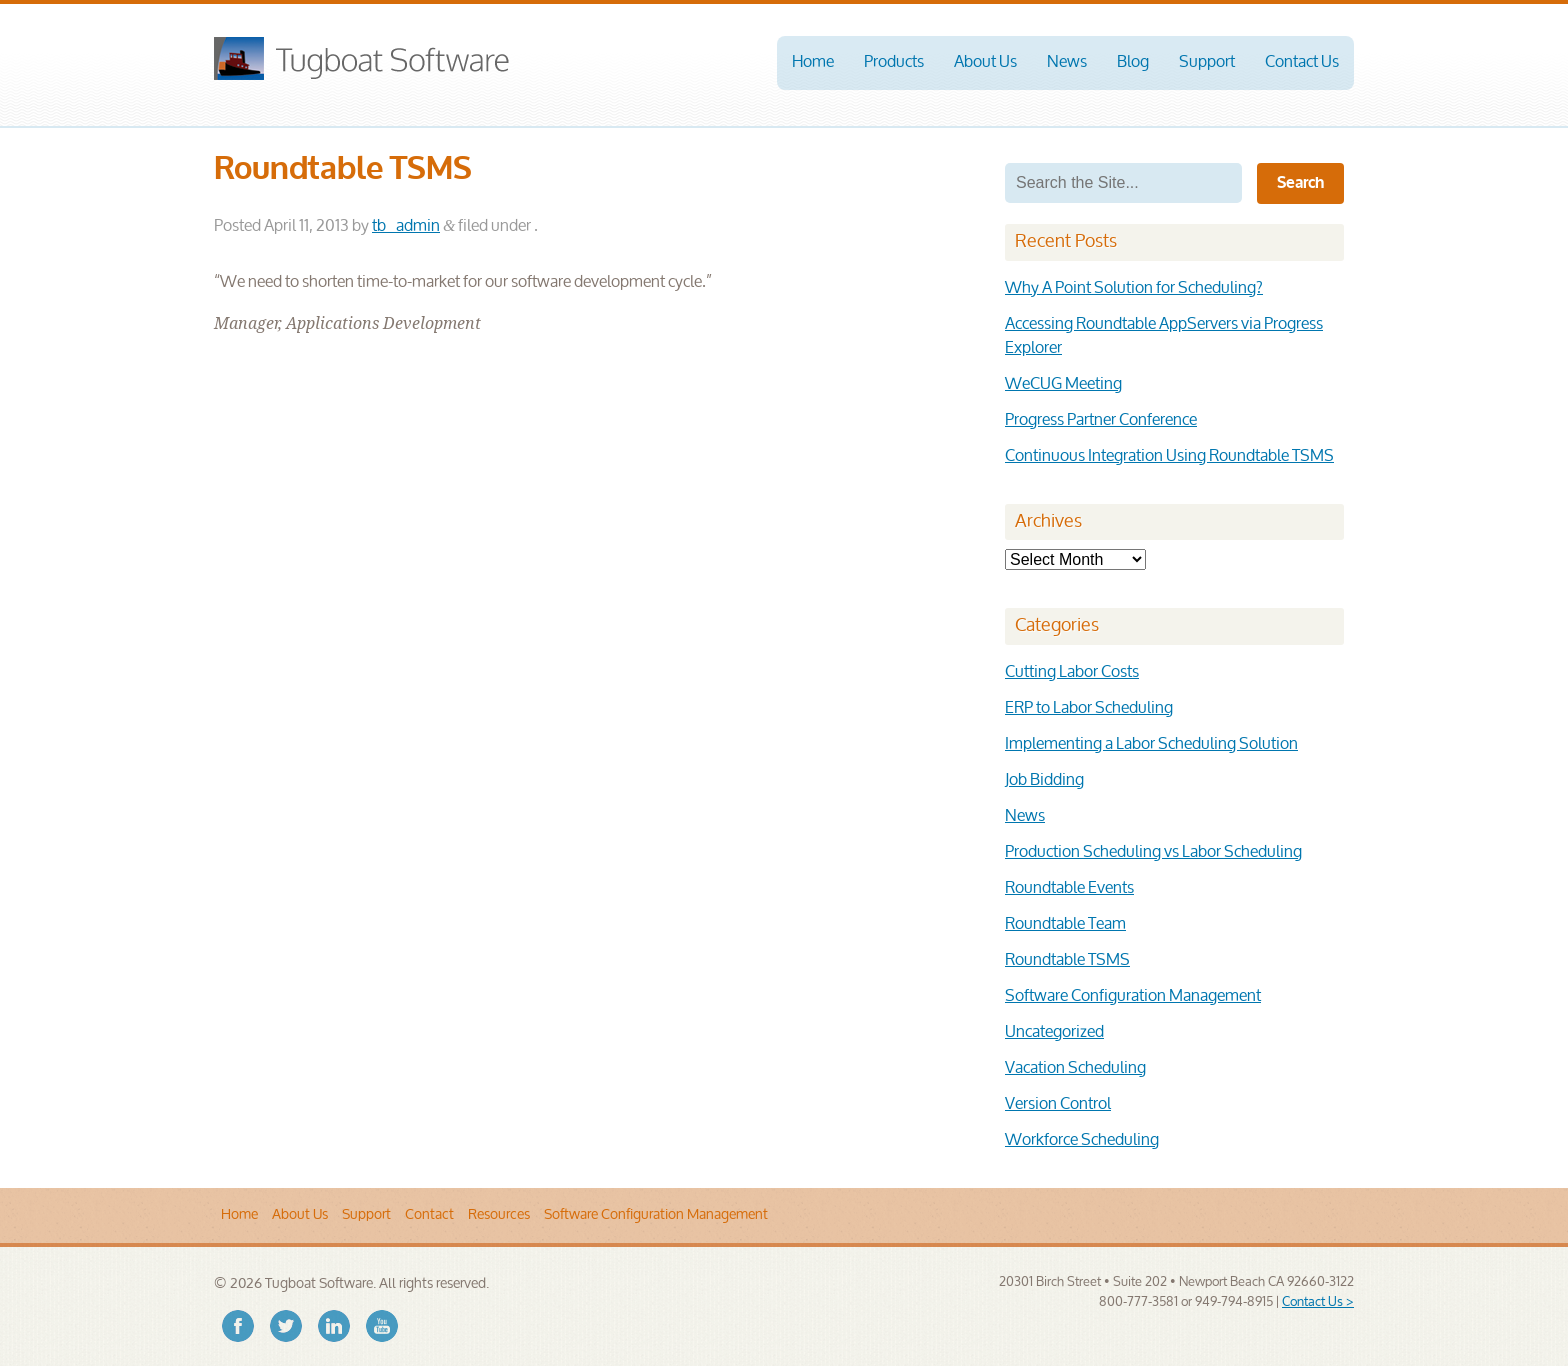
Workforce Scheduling (1082, 1140)
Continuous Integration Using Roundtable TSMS (1169, 456)
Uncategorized (1054, 1032)
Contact (429, 1215)
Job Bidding (1044, 780)
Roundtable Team (1065, 924)
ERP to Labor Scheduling (1089, 708)
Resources (499, 1215)
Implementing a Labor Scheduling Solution (1151, 744)
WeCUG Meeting (1063, 384)
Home (813, 62)
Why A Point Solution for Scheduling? (1134, 288)
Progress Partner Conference (1101, 420)
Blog (1133, 62)
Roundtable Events (1069, 888)
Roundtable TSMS (1067, 960)
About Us (985, 62)
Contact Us (1302, 62)
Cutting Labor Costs (1072, 672)
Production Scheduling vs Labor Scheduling (1153, 852)
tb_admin (406, 226)
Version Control (1058, 1104)
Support (1207, 62)
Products (894, 62)
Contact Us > (1318, 1302)
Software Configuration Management (1133, 996)
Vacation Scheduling (1075, 1068)
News (1067, 62)
